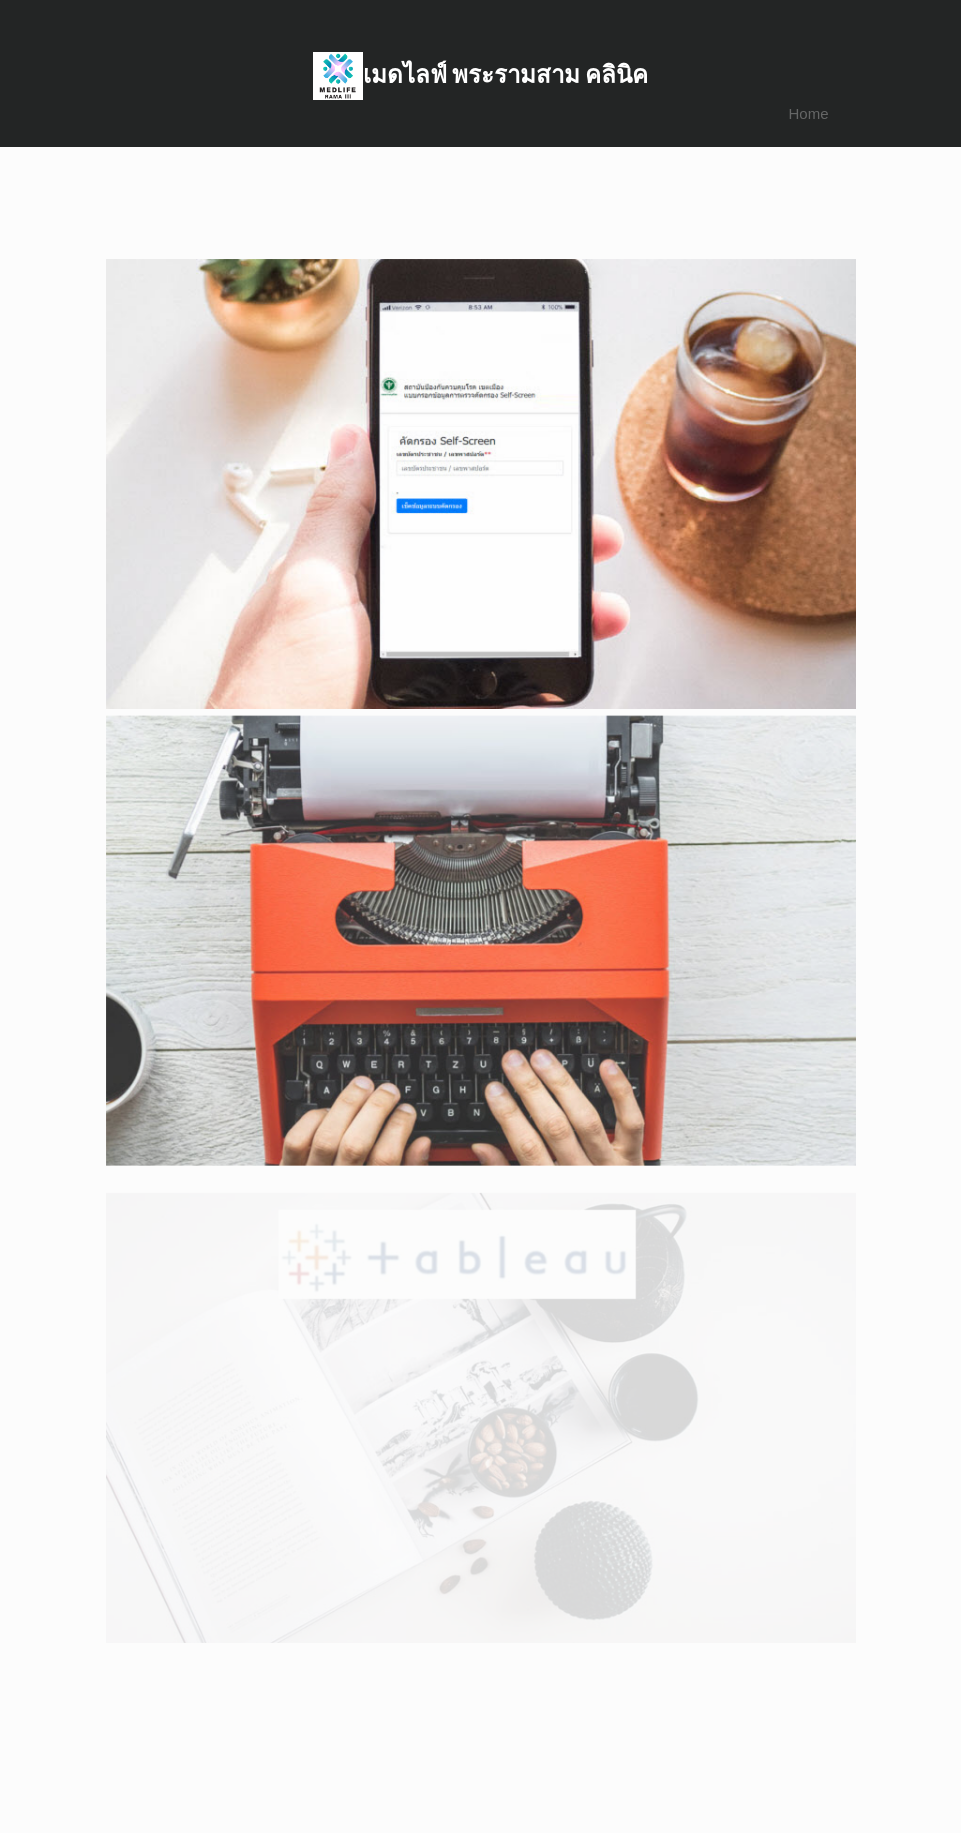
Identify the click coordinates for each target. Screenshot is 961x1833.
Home (808, 113)
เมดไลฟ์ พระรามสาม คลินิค (505, 74)
